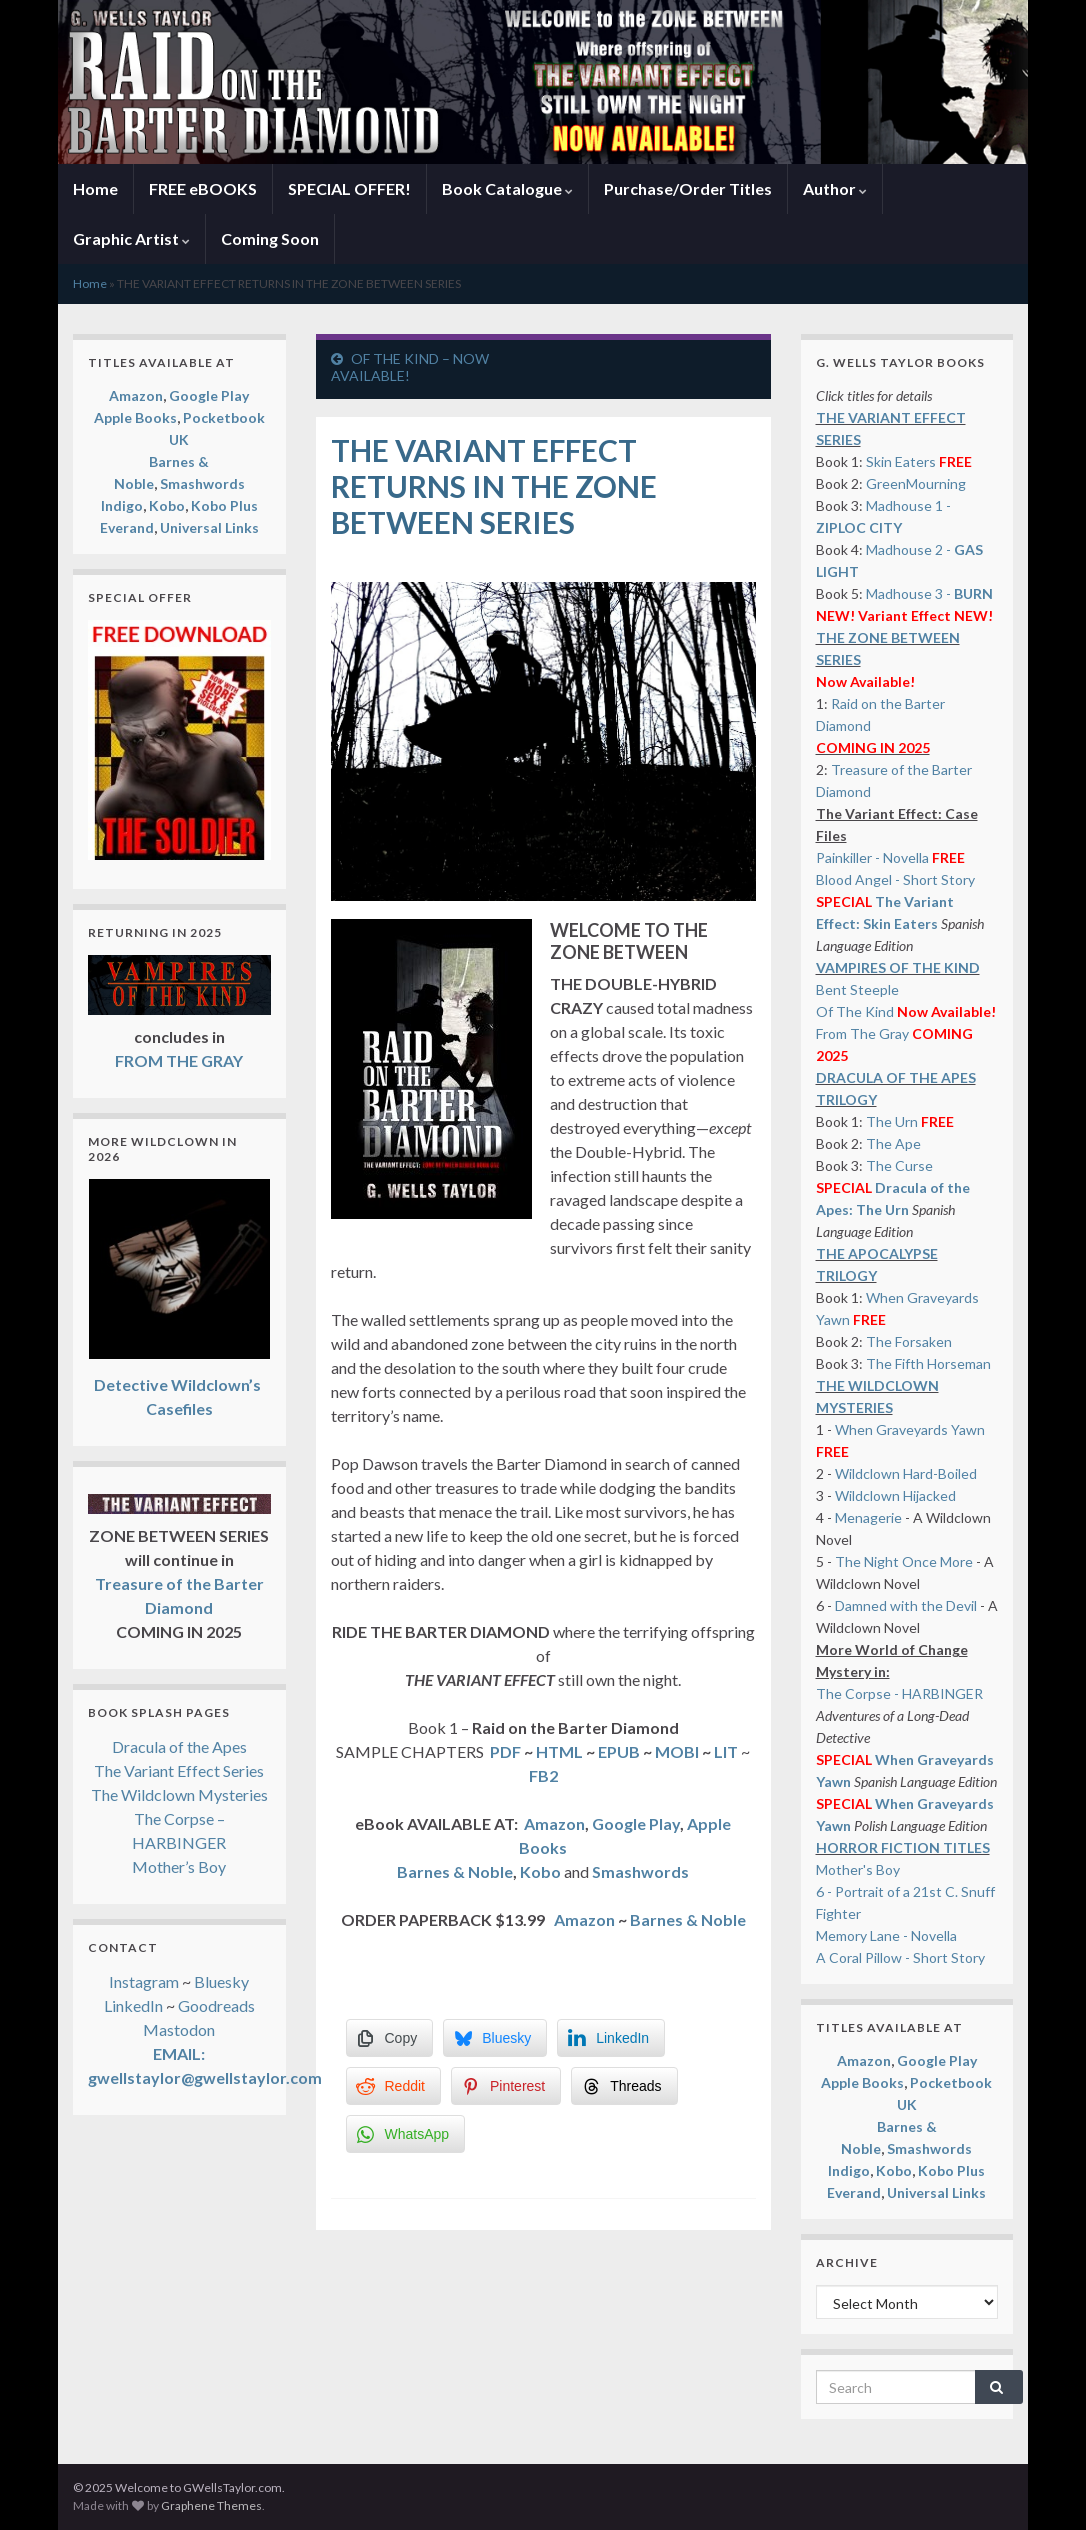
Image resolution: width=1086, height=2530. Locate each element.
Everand (127, 527)
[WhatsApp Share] (406, 2134)
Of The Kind (855, 1011)
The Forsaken (909, 1341)
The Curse (899, 1165)
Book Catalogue (507, 188)
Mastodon (179, 2029)
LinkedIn (133, 2005)
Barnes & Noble (455, 1871)
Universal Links (209, 527)
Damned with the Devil (906, 1605)
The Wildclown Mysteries (179, 1794)
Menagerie (868, 1517)
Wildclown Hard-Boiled (906, 1473)
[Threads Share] (624, 2086)
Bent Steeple (857, 989)
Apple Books (135, 417)
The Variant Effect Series (179, 1770)
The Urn (893, 1121)
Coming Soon (270, 238)
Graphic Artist (131, 238)
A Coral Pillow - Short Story (900, 1957)
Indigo (122, 505)
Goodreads (216, 2005)
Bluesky (221, 1981)
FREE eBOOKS (203, 188)
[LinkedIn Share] (611, 2038)
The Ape (893, 1143)
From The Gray (862, 1033)
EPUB (619, 1751)
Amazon (554, 1823)
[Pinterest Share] (506, 2086)
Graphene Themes (211, 2505)
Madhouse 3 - (929, 593)
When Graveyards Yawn (910, 1429)
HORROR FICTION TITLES (903, 1847)
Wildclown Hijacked (895, 1495)
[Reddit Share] (393, 2086)
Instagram (144, 1981)
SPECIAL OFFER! (349, 188)
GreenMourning (916, 483)
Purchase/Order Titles (688, 188)
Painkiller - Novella (872, 857)
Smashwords (202, 483)
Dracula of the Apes (179, 1746)
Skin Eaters (901, 461)
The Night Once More (904, 1561)
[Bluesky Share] (495, 2038)
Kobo (542, 1871)
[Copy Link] (390, 2038)
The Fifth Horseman (928, 1363)
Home (95, 188)
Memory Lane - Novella (886, 1935)
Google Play (636, 1823)
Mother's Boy (858, 1869)
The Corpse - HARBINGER (899, 1693)
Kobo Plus (224, 505)
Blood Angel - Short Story (895, 879)
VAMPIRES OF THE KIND (898, 967)
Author (835, 188)
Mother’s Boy (179, 1866)
